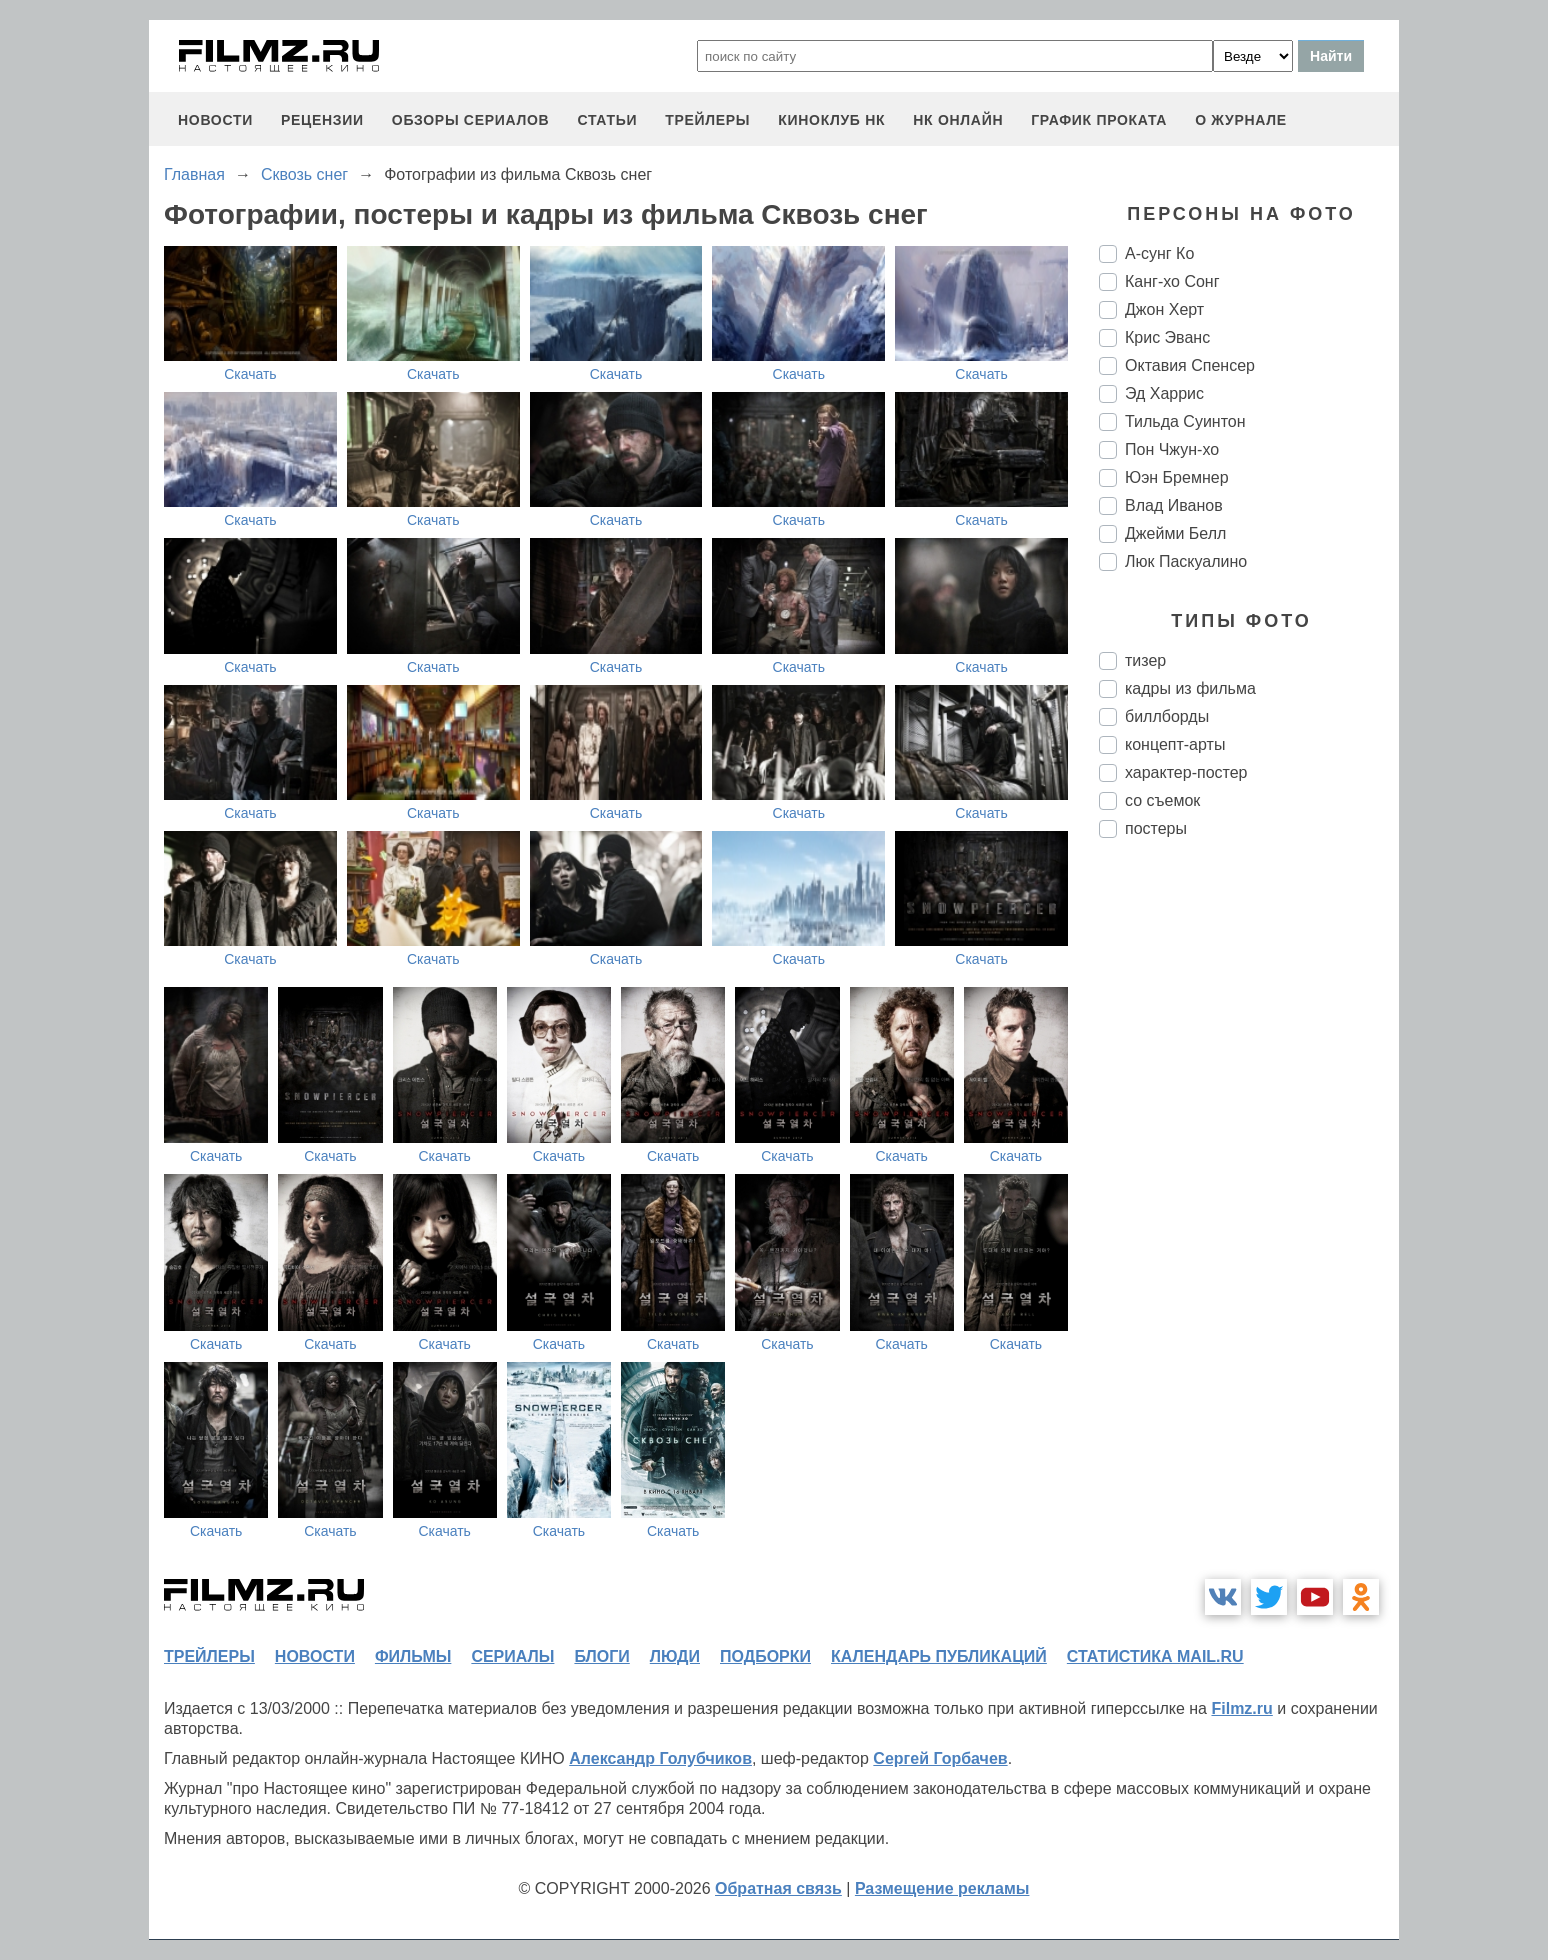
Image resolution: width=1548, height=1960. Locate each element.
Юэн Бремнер (1177, 477)
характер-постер (1186, 772)
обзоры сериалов (471, 120)
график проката (1099, 120)
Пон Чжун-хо (1172, 449)
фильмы (413, 1656)
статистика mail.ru (1155, 1656)
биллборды (1167, 716)
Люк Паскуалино (1186, 561)
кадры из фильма (1190, 688)
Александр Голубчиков (660, 1758)
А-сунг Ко (1159, 253)
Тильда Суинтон (1185, 421)
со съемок (1162, 800)
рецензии (322, 120)
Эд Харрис (1164, 393)
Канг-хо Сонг (1172, 281)
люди (675, 1656)
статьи (607, 120)
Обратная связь (778, 1888)
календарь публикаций (939, 1656)
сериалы (512, 1656)
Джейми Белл (1175, 533)
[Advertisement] (1249, 1188)
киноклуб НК (831, 120)
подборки (765, 1656)
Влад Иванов (1174, 505)
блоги (601, 1656)
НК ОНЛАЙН (958, 120)
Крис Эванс (1167, 337)
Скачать (250, 374)
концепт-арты (1175, 744)
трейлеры (707, 120)
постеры (1156, 828)
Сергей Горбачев (940, 1758)
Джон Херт (1164, 309)
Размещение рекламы (942, 1888)
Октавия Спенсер (1190, 365)
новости (215, 120)
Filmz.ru (1241, 1708)
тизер (1145, 660)
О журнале (1241, 120)
